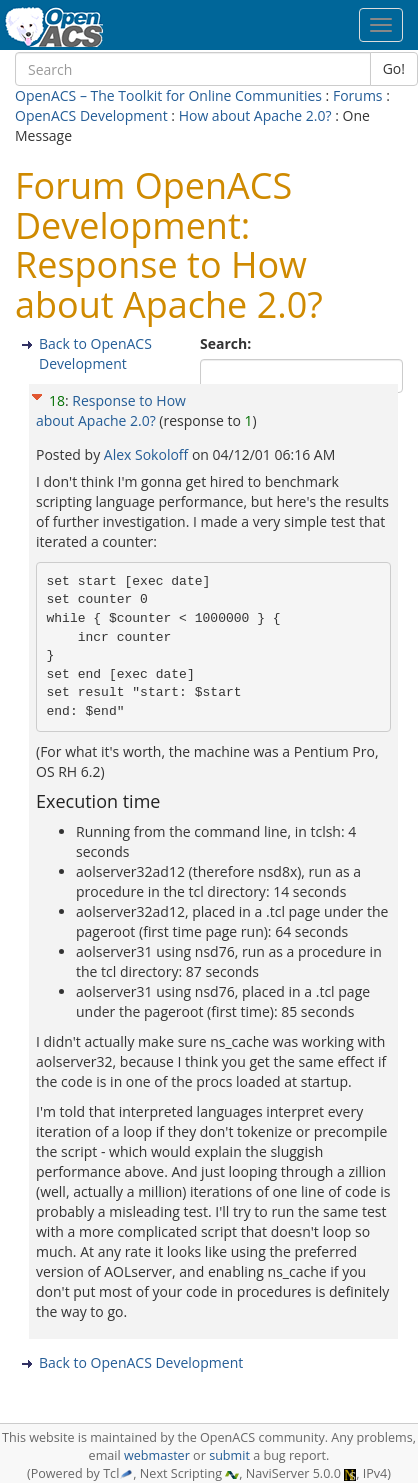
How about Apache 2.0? (255, 115)
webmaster (157, 1455)
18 (57, 400)
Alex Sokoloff (148, 454)
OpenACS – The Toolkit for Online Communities (168, 95)
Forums (358, 95)
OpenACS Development (91, 115)
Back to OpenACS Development (95, 353)
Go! (394, 68)
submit (229, 1455)
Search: (227, 343)
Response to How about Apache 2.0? (111, 410)
